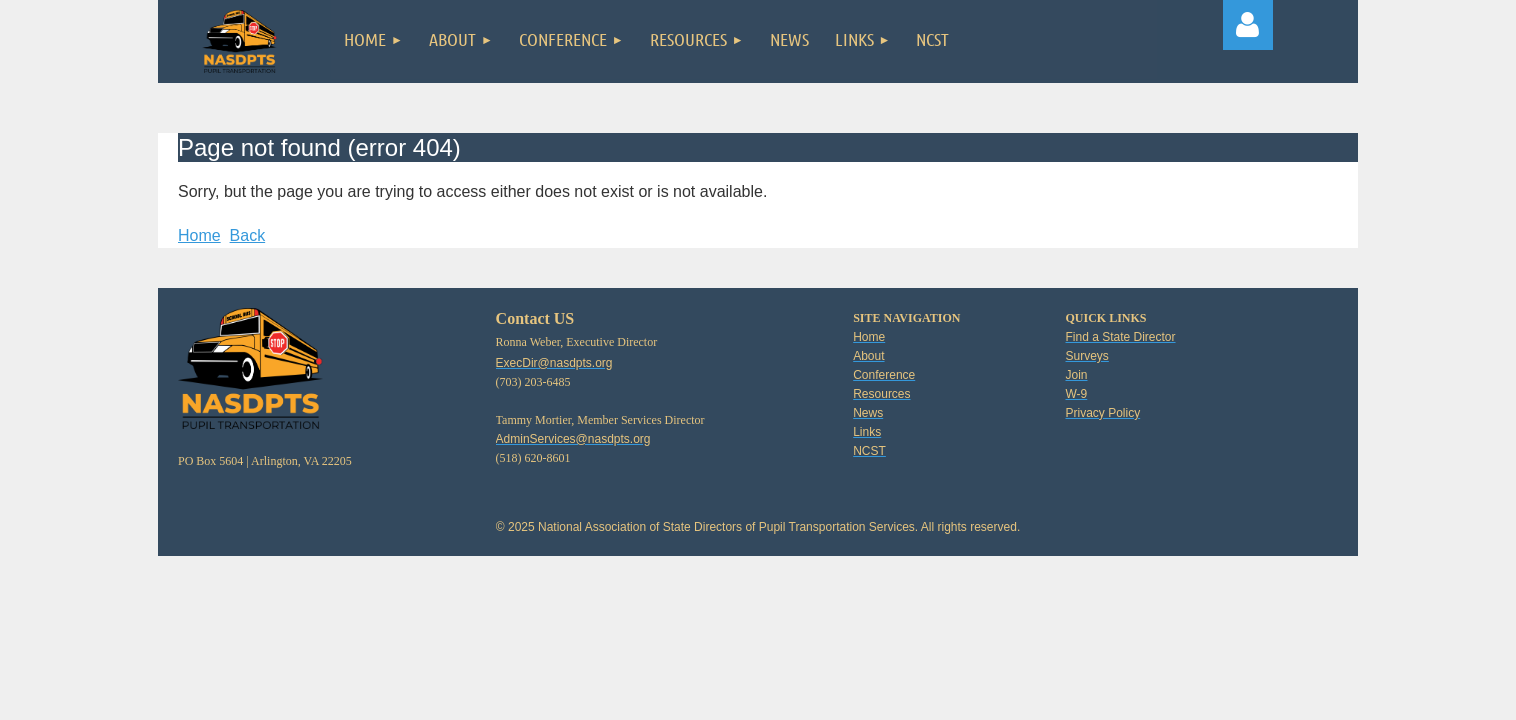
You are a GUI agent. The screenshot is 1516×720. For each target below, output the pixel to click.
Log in (1248, 25)
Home (199, 235)
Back (248, 235)
